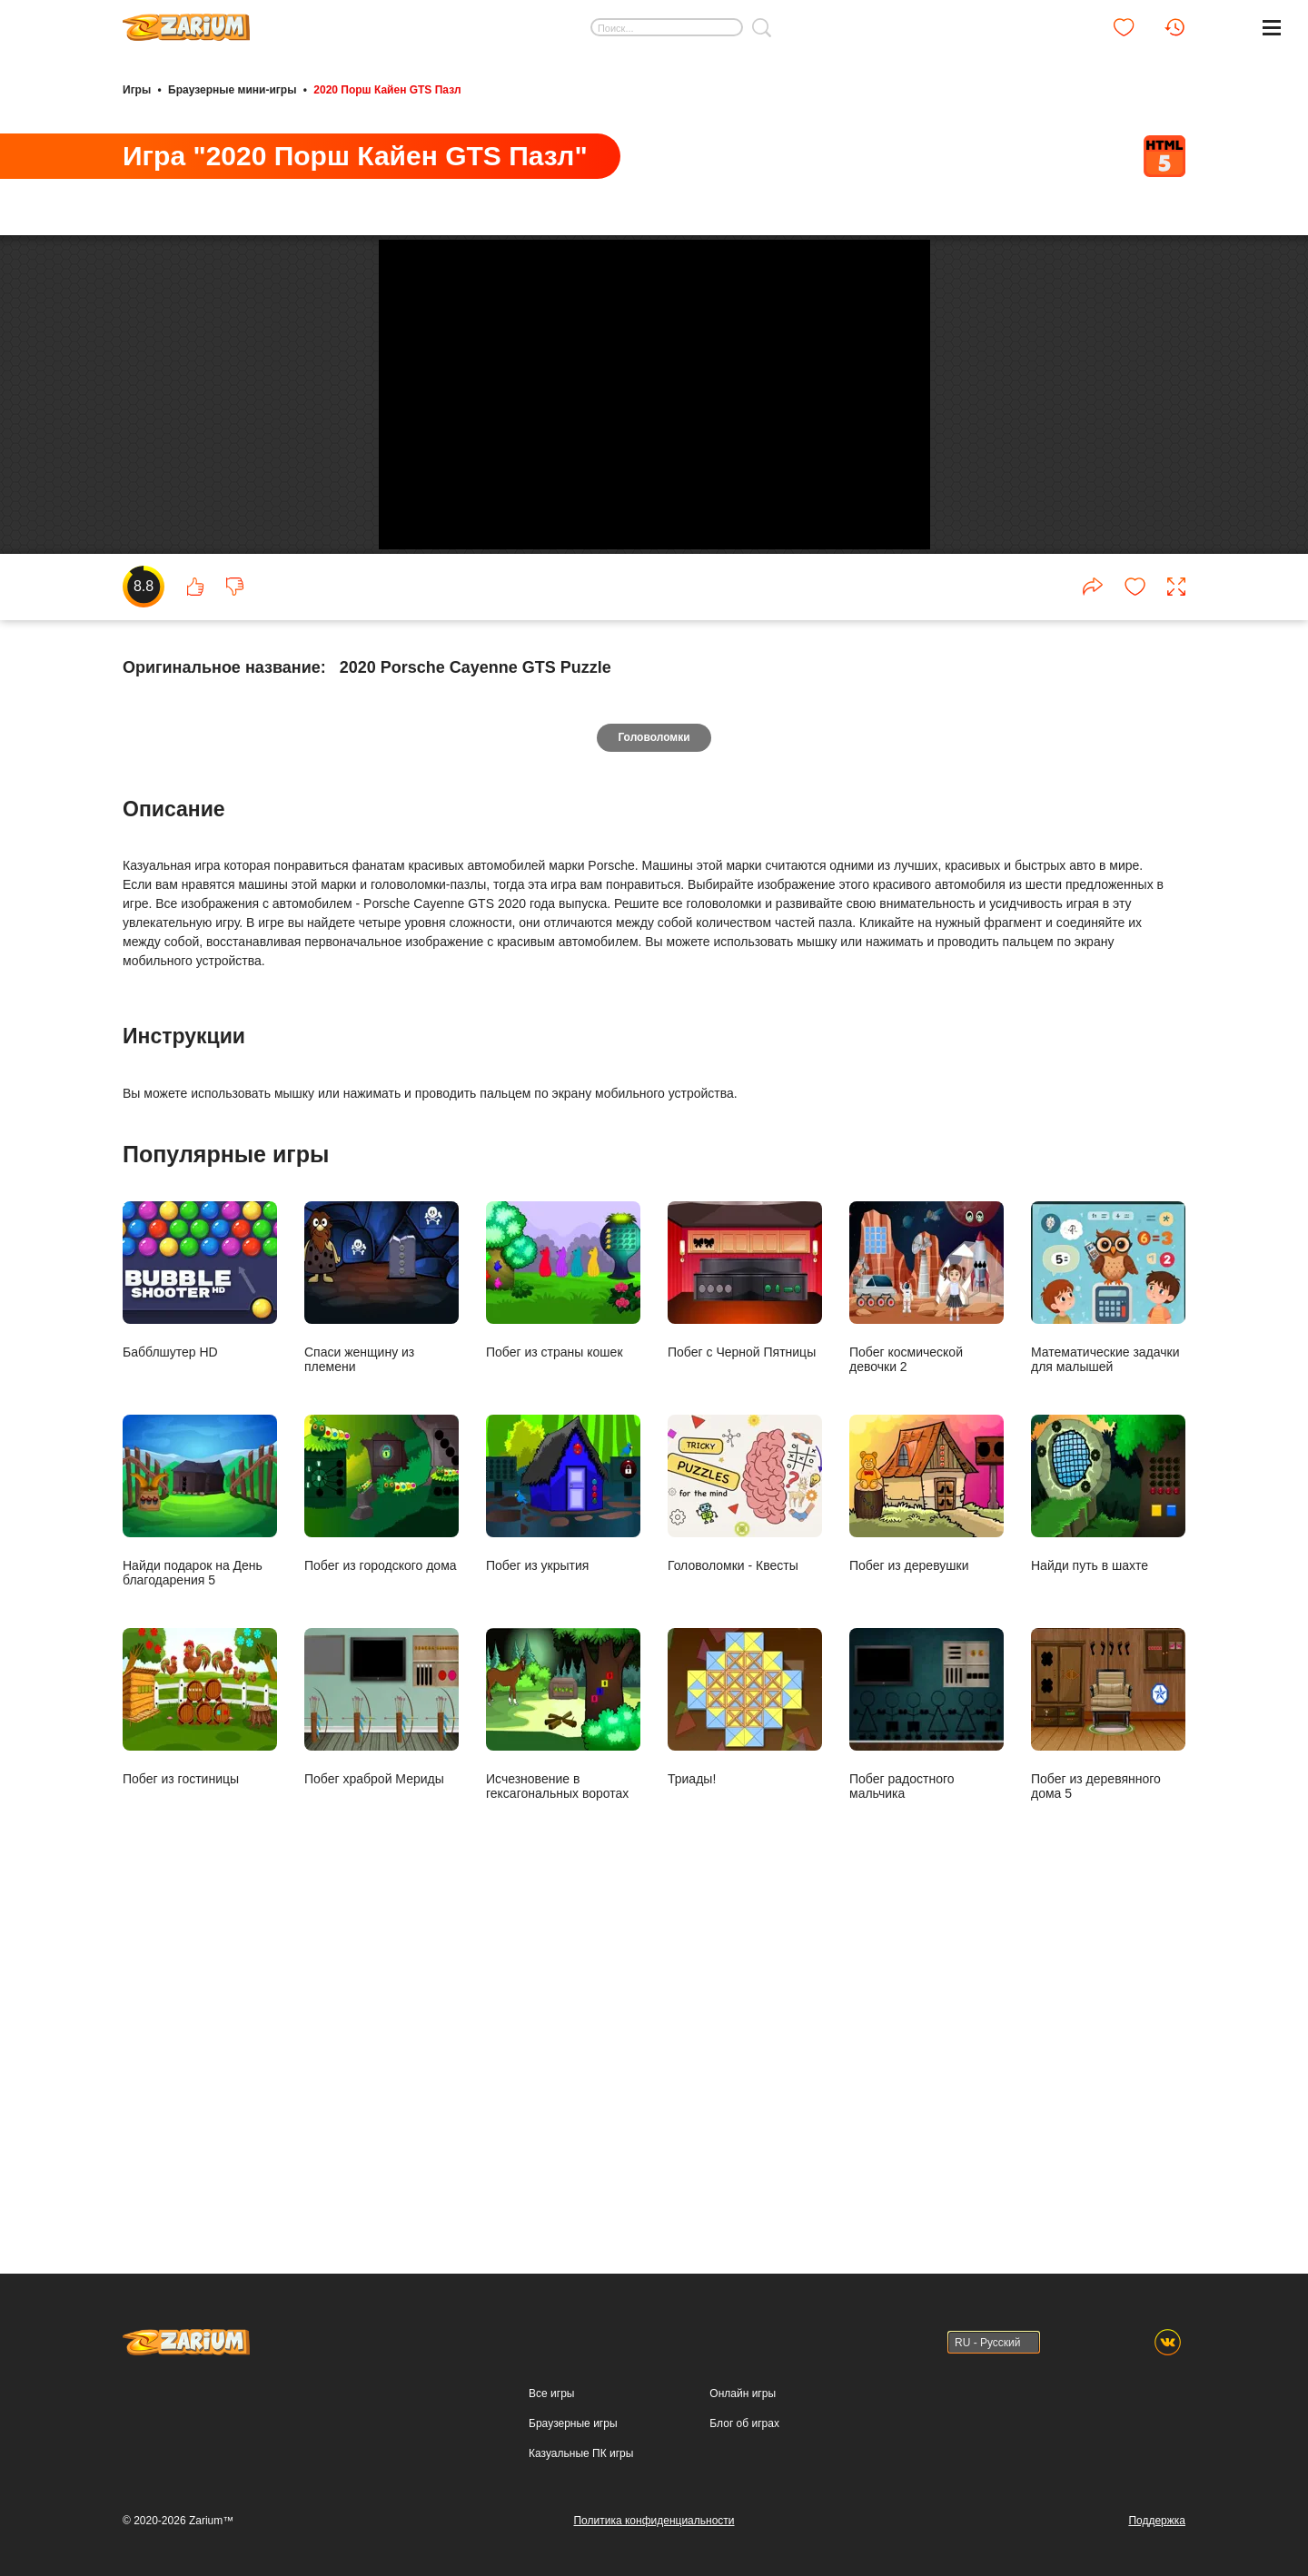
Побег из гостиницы (200, 2134)
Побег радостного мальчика (926, 2141)
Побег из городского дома (381, 1920)
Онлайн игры (742, 2478)
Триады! (745, 2134)
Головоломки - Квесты (745, 1920)
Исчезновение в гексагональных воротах (563, 2141)
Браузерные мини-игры (232, 89)
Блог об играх (744, 2508)
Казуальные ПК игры (581, 2538)
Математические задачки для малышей (1108, 1715)
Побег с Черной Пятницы (745, 1707)
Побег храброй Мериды (381, 2134)
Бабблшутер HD (200, 1707)
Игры (137, 89)
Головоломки (653, 1164)
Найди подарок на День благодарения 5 (200, 1928)
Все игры (551, 2478)
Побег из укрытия (563, 1920)
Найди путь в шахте (1108, 1920)
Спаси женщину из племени (381, 1715)
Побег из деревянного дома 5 (1108, 2141)
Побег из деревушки (926, 1920)
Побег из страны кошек (563, 1707)
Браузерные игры (573, 2508)
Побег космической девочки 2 (926, 1715)
